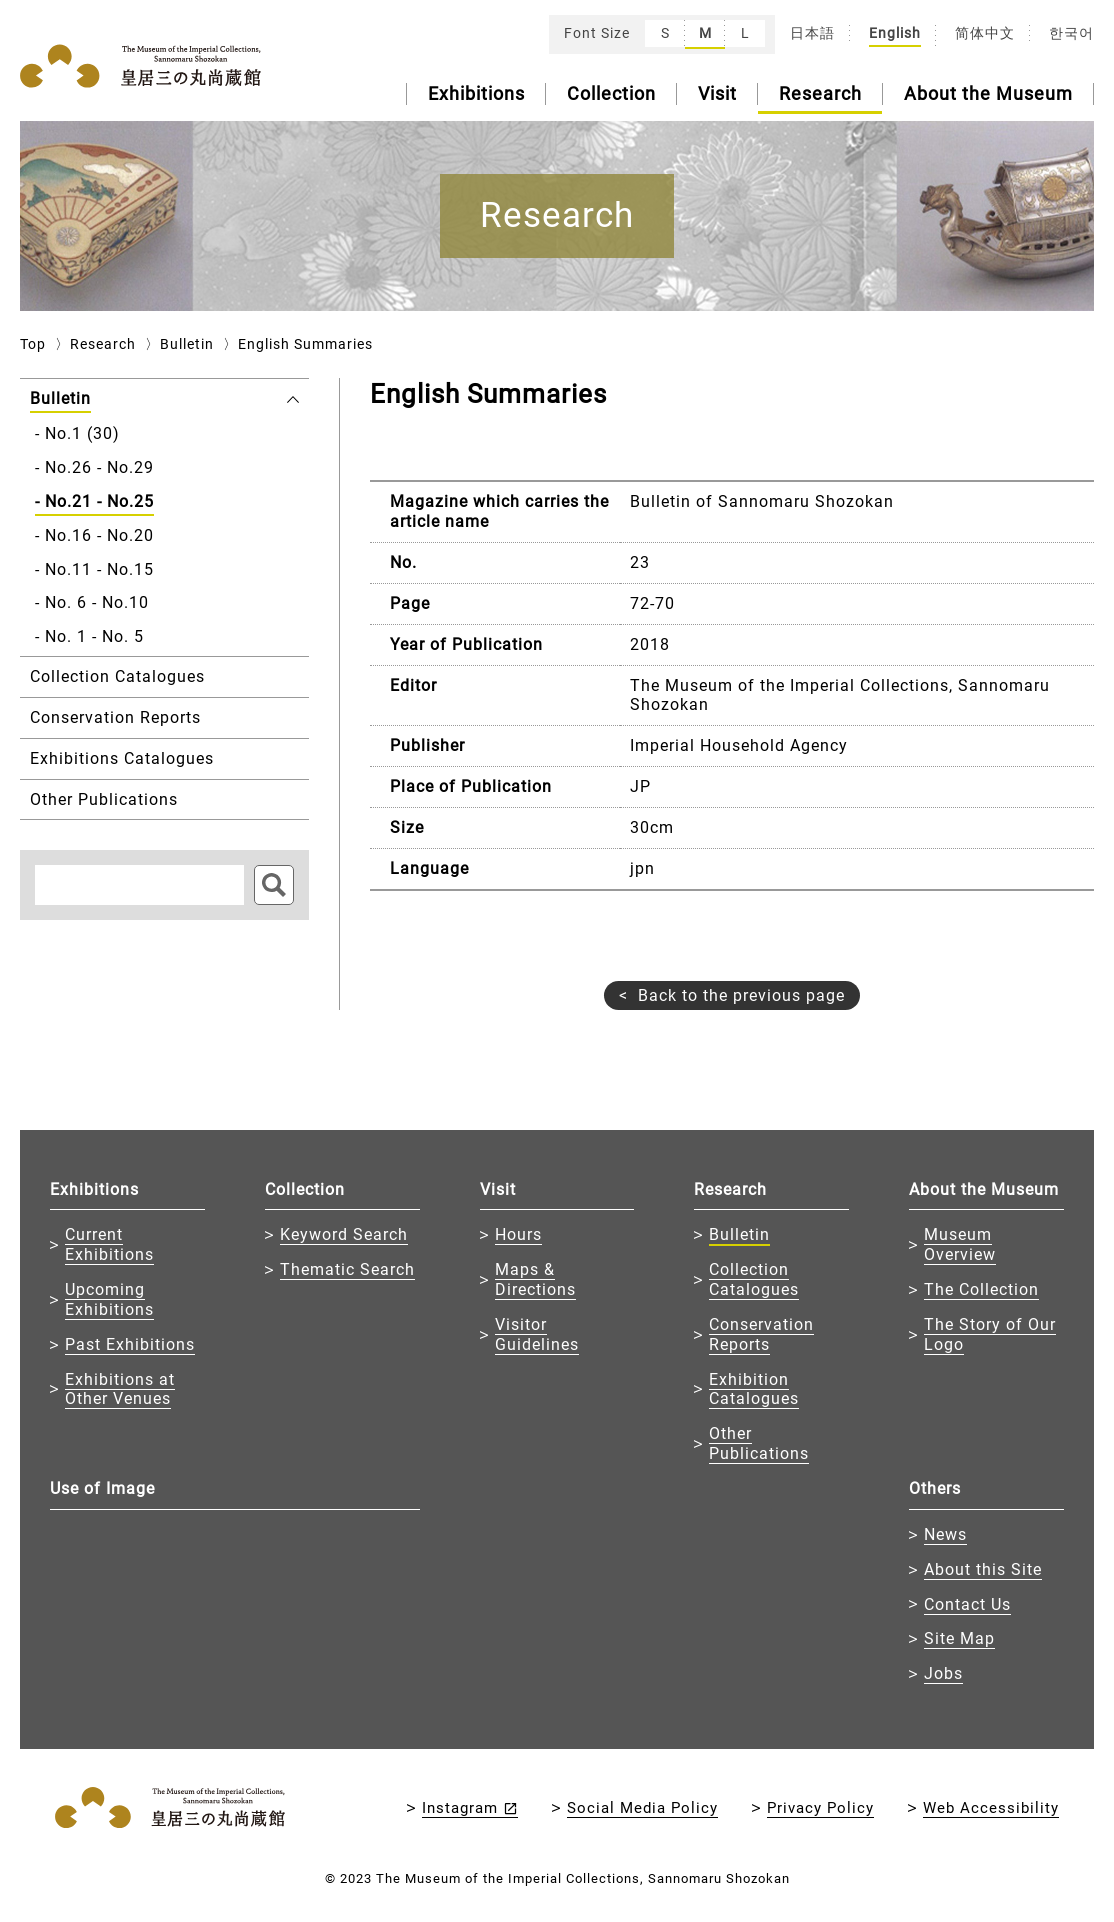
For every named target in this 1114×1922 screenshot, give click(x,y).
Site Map (959, 1638)
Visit (717, 93)
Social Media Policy (642, 1808)
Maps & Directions (535, 1279)
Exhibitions (476, 93)
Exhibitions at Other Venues (120, 1389)
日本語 (812, 33)
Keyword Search (344, 1234)
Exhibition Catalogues (754, 1389)
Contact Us (967, 1604)
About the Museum (988, 93)
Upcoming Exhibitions (109, 1299)
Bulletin (187, 344)
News (945, 1534)
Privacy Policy (820, 1808)
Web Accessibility (991, 1808)
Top (33, 344)
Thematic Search (347, 1269)
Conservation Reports (761, 1334)
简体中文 (985, 33)
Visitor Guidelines (537, 1334)
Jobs (943, 1673)
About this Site (983, 1569)
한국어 (1071, 33)
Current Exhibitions (109, 1244)
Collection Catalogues (754, 1279)
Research (820, 93)
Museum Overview (960, 1244)
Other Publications (759, 1443)
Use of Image (102, 1488)
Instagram (460, 1808)
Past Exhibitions (130, 1344)
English (895, 33)
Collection (611, 93)
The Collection (981, 1289)
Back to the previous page (741, 995)
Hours (518, 1234)
